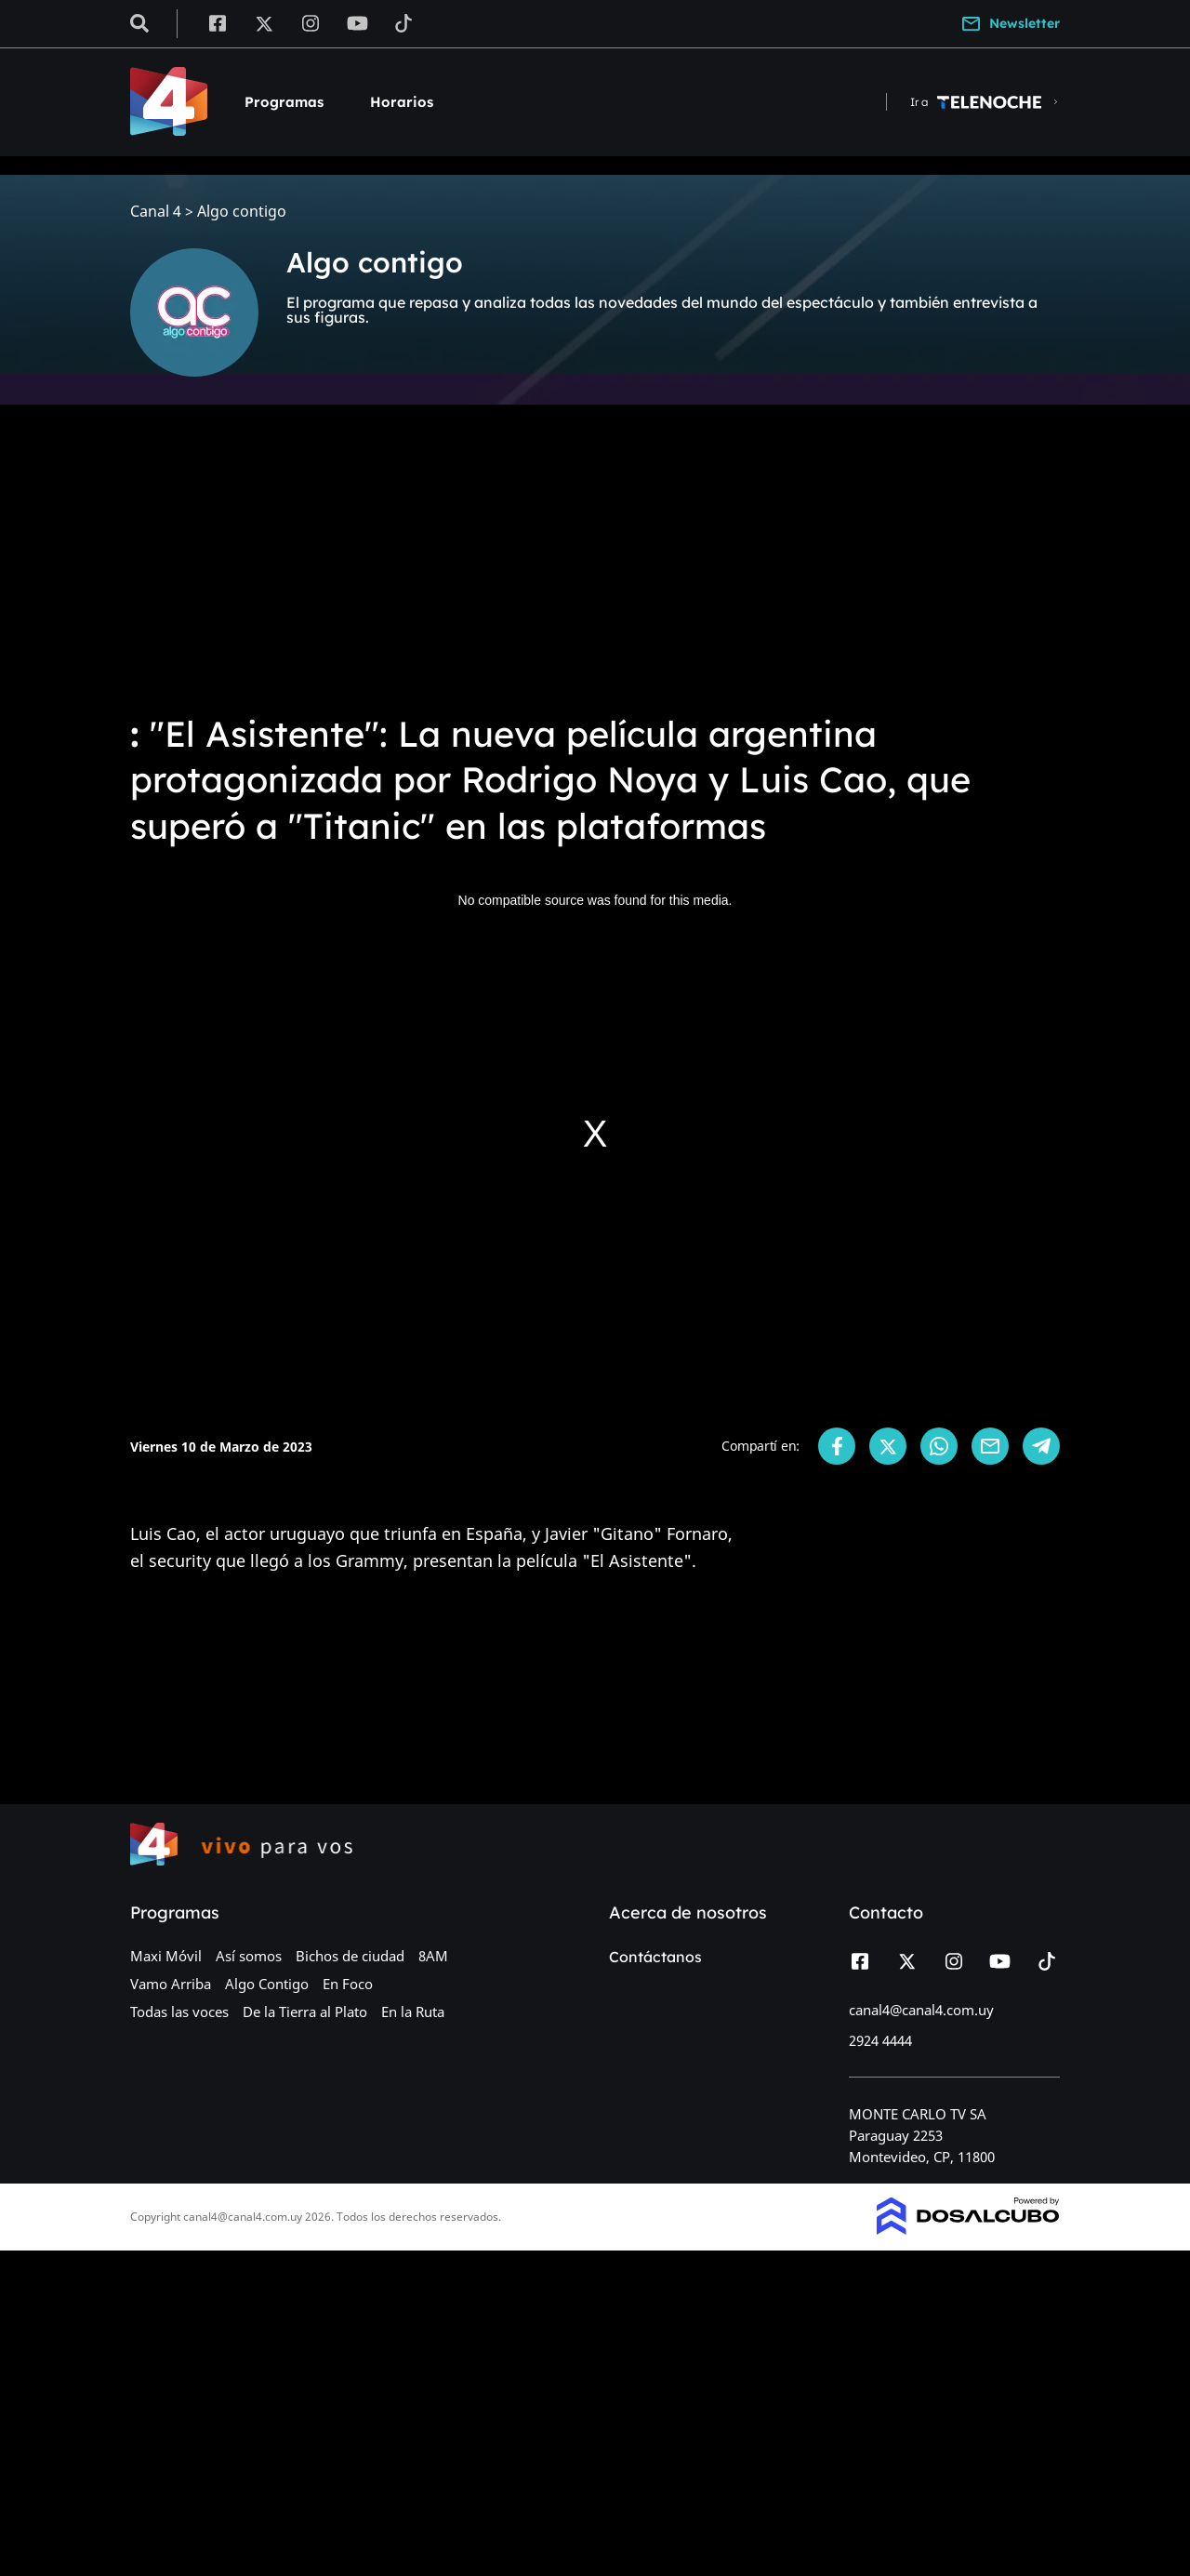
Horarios (401, 102)
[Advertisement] (595, 558)
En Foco (348, 1983)
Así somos (249, 1955)
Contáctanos (655, 1956)
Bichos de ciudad (350, 1955)
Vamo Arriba (170, 1983)
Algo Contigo (267, 1983)
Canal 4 (155, 211)
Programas (284, 102)
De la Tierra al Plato (305, 2011)
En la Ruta (412, 2011)
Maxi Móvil (166, 1955)
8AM (433, 1955)
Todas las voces (179, 2011)
